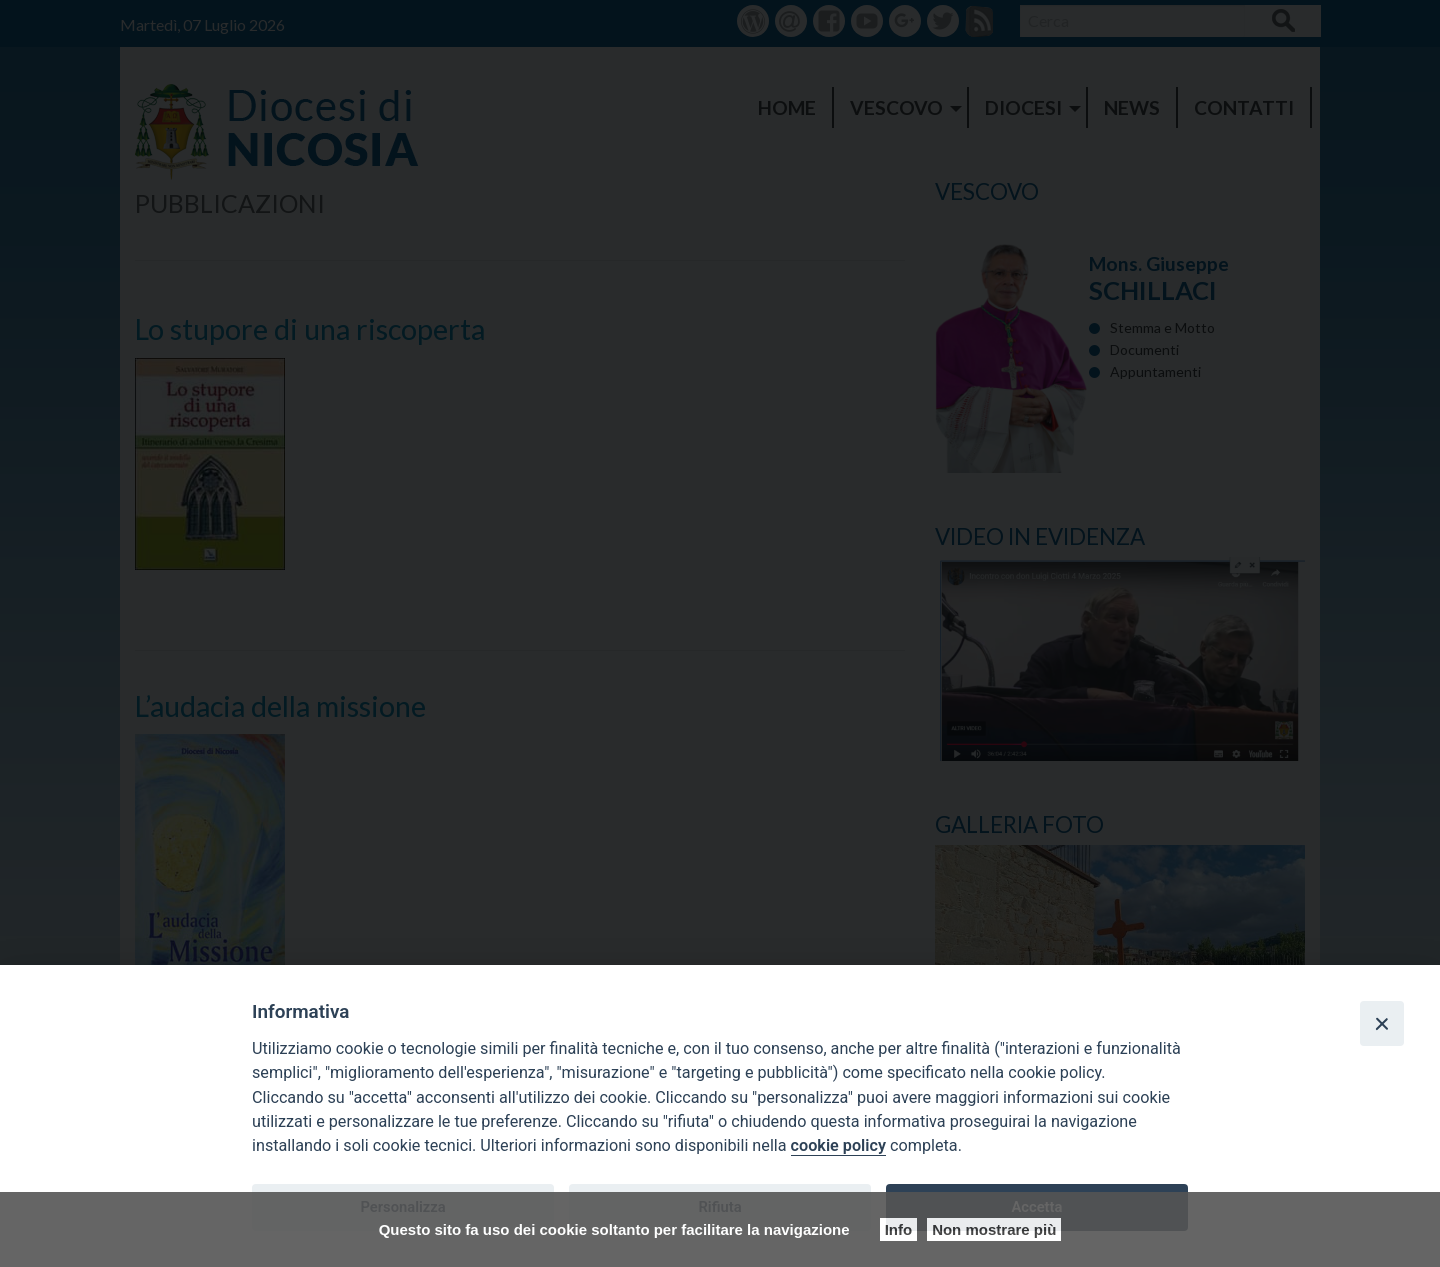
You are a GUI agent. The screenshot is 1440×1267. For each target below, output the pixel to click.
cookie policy (838, 1145)
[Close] (1382, 1023)
